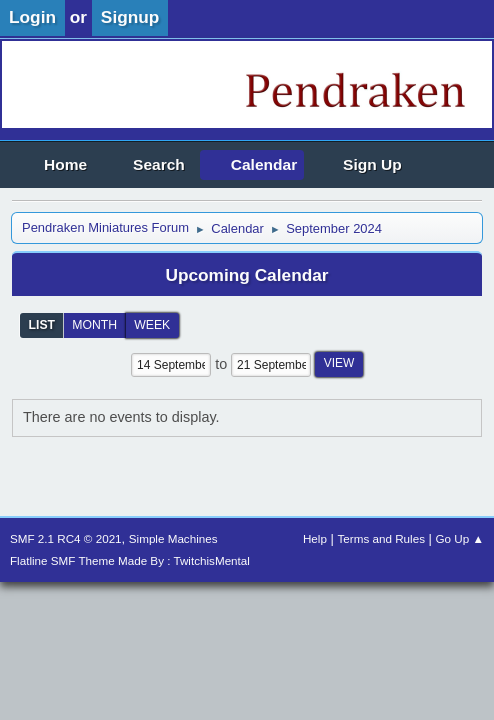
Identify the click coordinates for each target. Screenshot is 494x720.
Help (315, 538)
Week (152, 325)
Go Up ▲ (460, 538)
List (42, 325)
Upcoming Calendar (246, 275)
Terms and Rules (381, 538)
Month (94, 325)
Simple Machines (173, 538)
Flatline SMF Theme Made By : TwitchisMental (130, 560)
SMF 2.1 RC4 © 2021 (66, 538)
